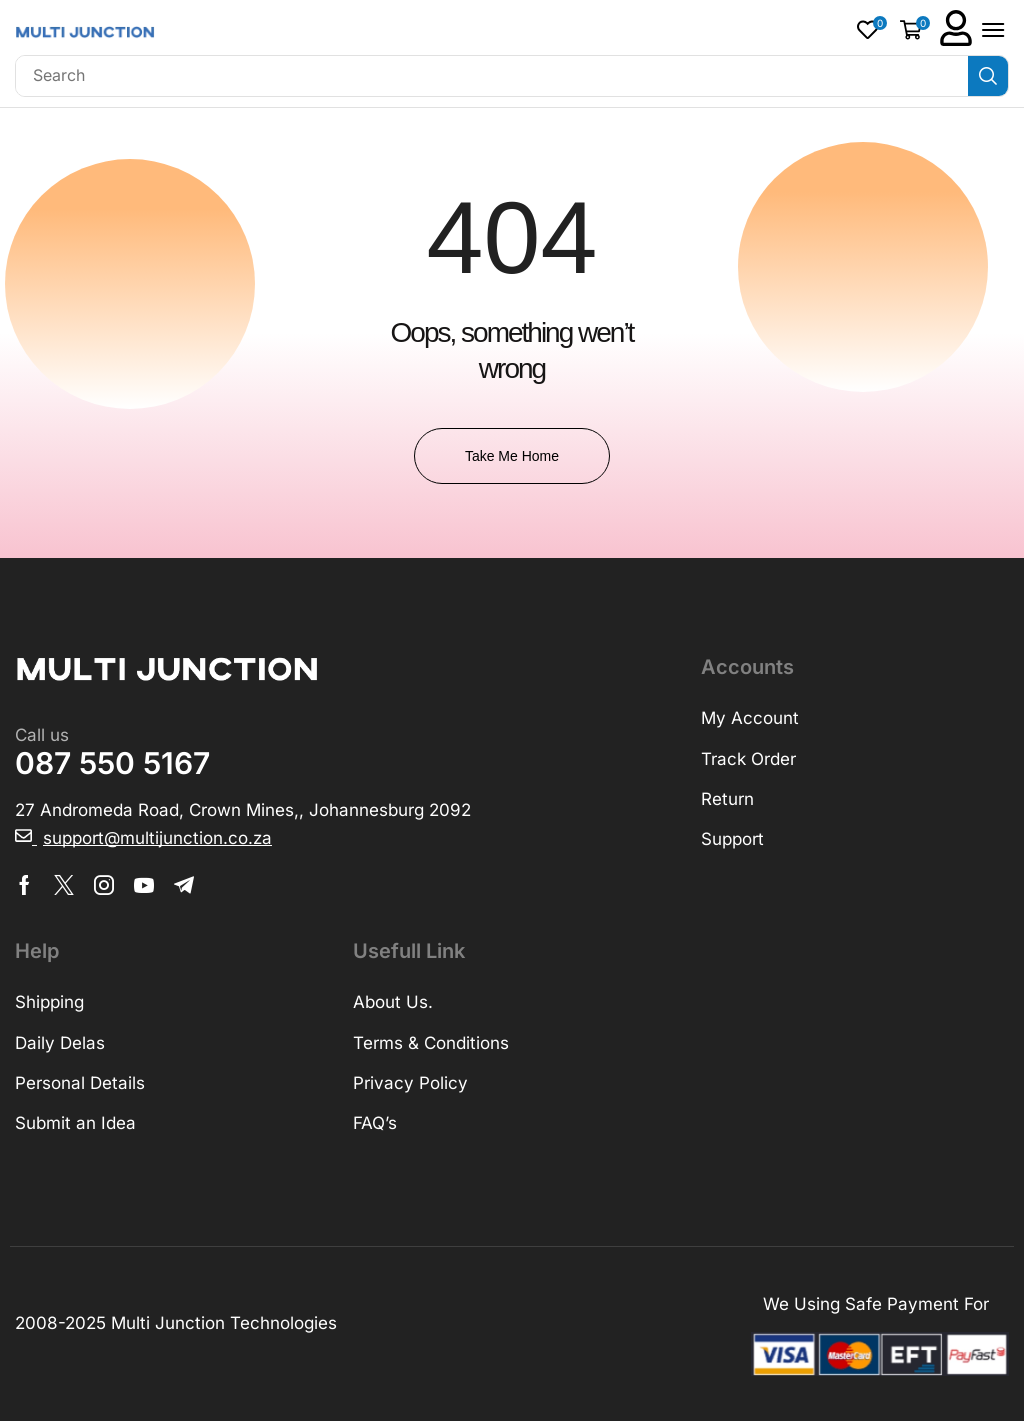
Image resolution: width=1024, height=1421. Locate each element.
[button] (872, 29)
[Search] (988, 76)
